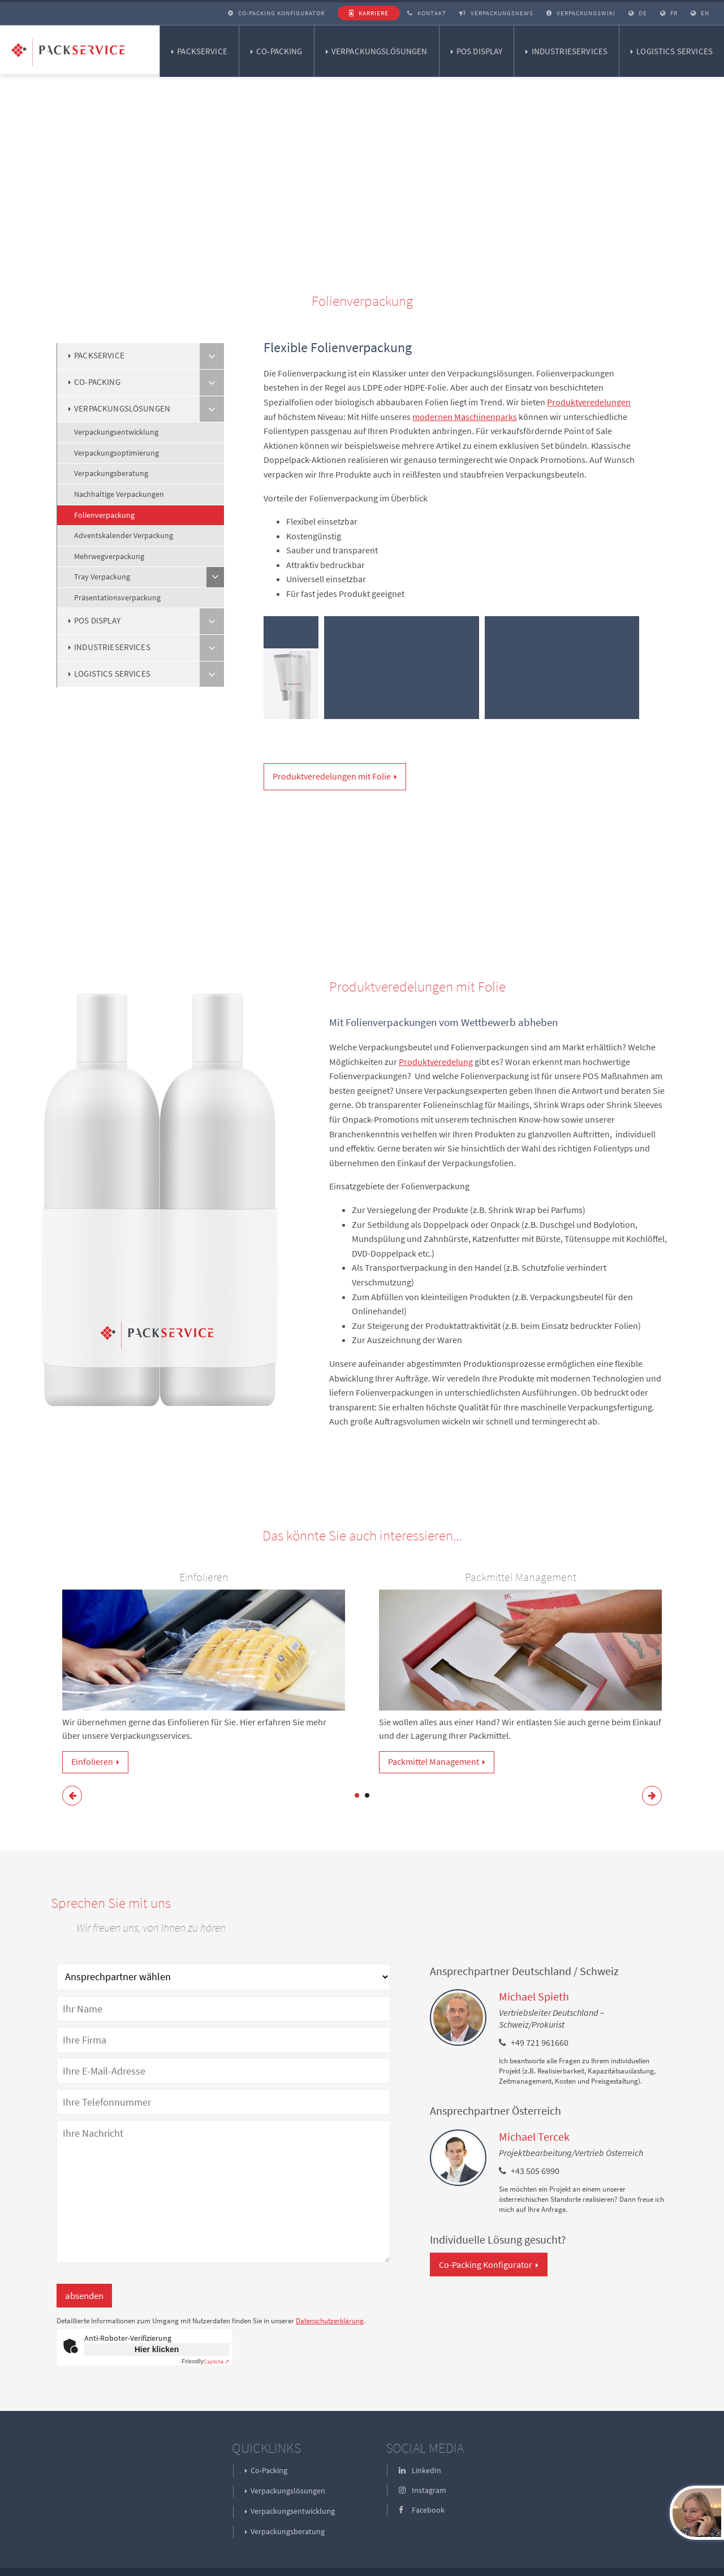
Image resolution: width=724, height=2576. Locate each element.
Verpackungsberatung (111, 473)
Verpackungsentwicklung (116, 432)
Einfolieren (92, 1761)
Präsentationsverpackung (117, 597)
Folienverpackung (104, 515)
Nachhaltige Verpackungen (119, 494)
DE (637, 13)
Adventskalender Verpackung (123, 535)
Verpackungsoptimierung (116, 453)
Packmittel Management (433, 1761)
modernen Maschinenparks (464, 416)
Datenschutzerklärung (330, 2321)
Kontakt (426, 13)
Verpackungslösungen (379, 51)
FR (669, 13)
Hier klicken (157, 2349)
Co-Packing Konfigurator (276, 13)
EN (700, 13)
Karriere (369, 13)
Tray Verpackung (102, 577)
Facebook (422, 2510)
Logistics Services (674, 51)
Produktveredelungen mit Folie (332, 776)
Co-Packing (279, 51)
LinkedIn (420, 2470)
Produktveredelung (436, 1061)
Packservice (202, 51)
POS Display (479, 51)
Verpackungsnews (496, 13)
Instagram (422, 2490)
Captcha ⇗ (205, 2361)
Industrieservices (570, 51)
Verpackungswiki (580, 13)
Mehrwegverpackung (109, 556)
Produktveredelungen (589, 402)
